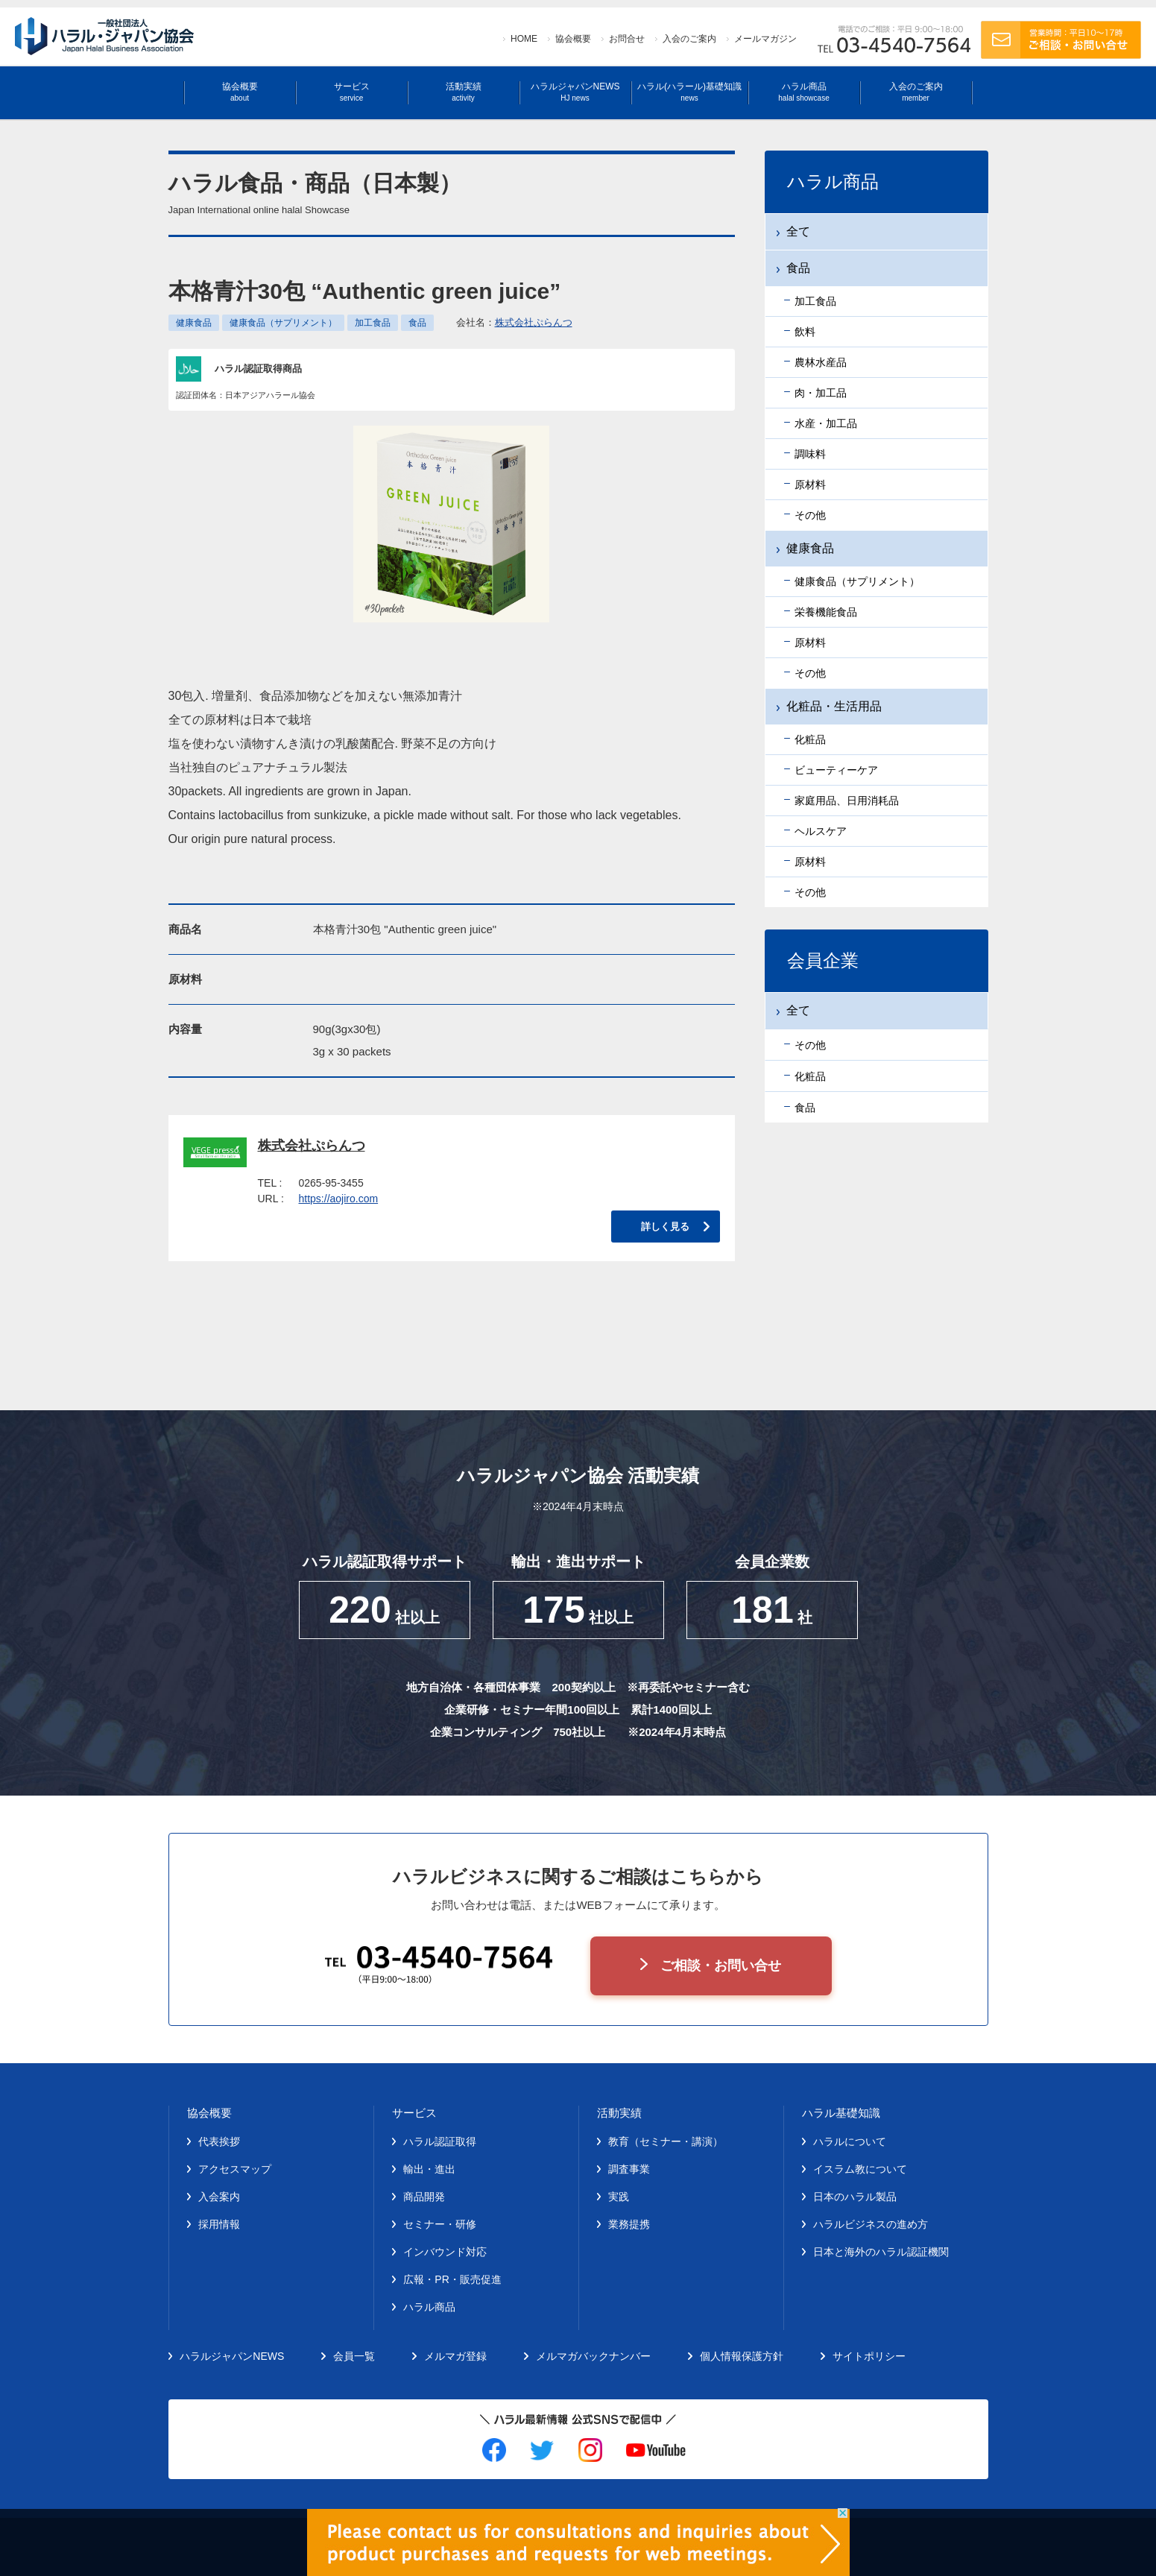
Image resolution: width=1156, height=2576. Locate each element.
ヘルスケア (821, 831)
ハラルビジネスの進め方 (870, 2224)
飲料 (805, 332)
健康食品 (194, 323)
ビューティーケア (836, 770)
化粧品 (810, 739)
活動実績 (463, 92)
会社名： (514, 322)
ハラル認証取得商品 (258, 368)
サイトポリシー (869, 2356)
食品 (417, 323)
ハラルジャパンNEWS (575, 92)
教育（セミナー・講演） (665, 2141)
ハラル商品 (803, 92)
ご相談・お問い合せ (720, 1965)
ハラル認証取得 (439, 2141)
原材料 (810, 484)
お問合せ (627, 39)
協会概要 (573, 39)
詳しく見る (665, 1226)
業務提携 (629, 2224)
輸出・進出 (429, 2169)
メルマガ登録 (455, 2356)
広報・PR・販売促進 (452, 2279)
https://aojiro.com (339, 1199)
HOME (524, 39)
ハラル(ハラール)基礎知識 (689, 92)
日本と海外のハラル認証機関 (881, 2252)
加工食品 (373, 323)
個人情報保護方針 (741, 2356)
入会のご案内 (689, 39)
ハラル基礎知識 (841, 2112)
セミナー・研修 (439, 2224)
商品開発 (424, 2197)
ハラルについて (849, 2141)
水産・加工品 (826, 423)
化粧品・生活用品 (834, 706)
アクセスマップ (234, 2169)
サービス (352, 92)
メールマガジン (765, 39)
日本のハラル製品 (855, 2197)
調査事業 (629, 2169)
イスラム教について (860, 2169)
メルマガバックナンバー (593, 2356)
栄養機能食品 (826, 612)
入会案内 (219, 2197)
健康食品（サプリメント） (283, 323)
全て (798, 231)
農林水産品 (821, 362)
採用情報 (219, 2224)
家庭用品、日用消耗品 (847, 800)
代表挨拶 (219, 2141)
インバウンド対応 (445, 2252)
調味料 (810, 454)
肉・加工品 (821, 393)
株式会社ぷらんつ (533, 322)
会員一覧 (354, 2356)
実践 (618, 2197)
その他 (810, 515)
